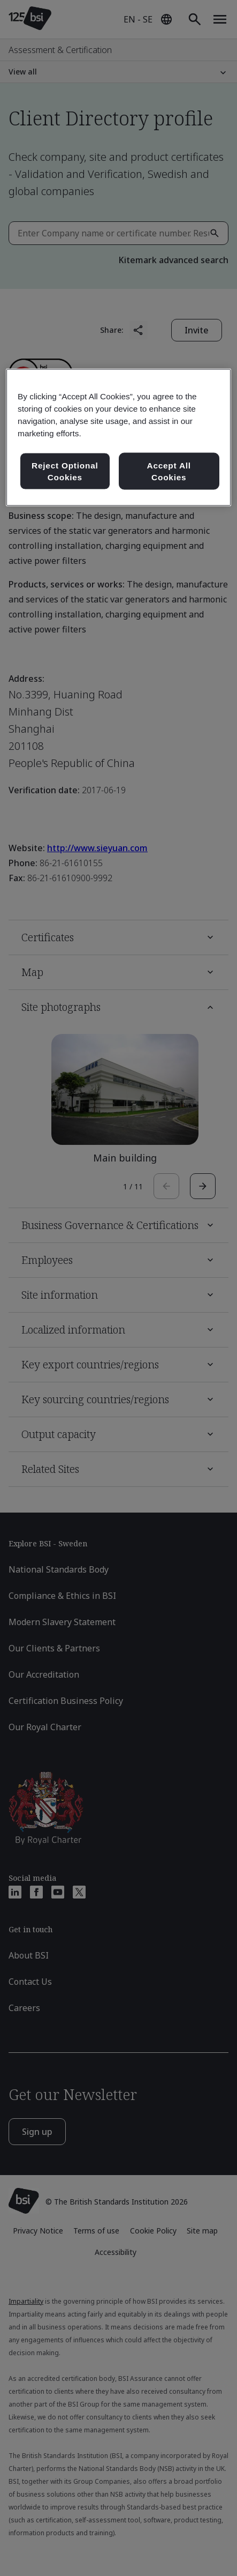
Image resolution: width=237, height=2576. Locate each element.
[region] (118, 437)
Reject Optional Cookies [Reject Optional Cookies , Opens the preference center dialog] (65, 471)
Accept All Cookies (169, 471)
